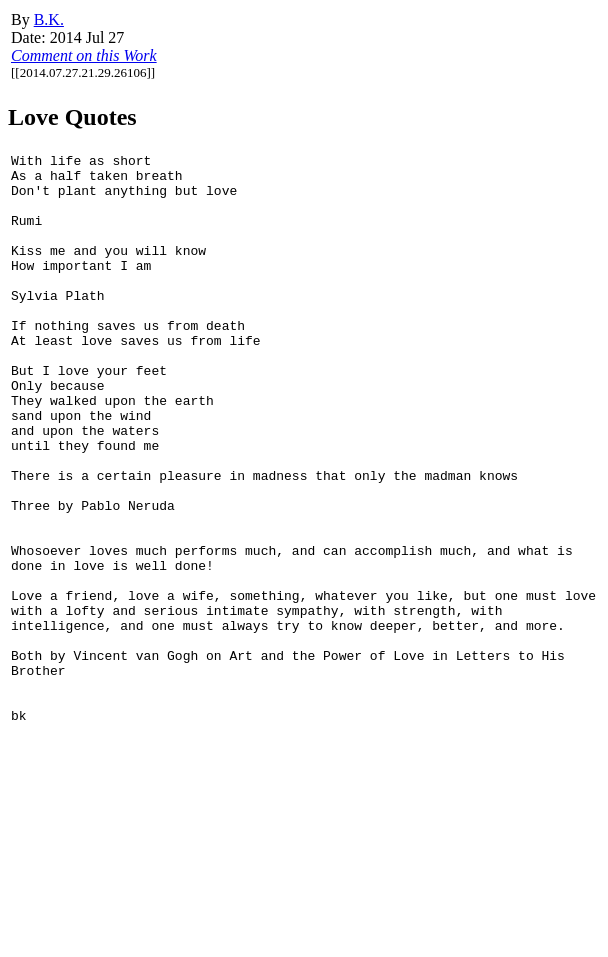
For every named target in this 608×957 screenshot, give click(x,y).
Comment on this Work (84, 55)
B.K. (49, 19)
